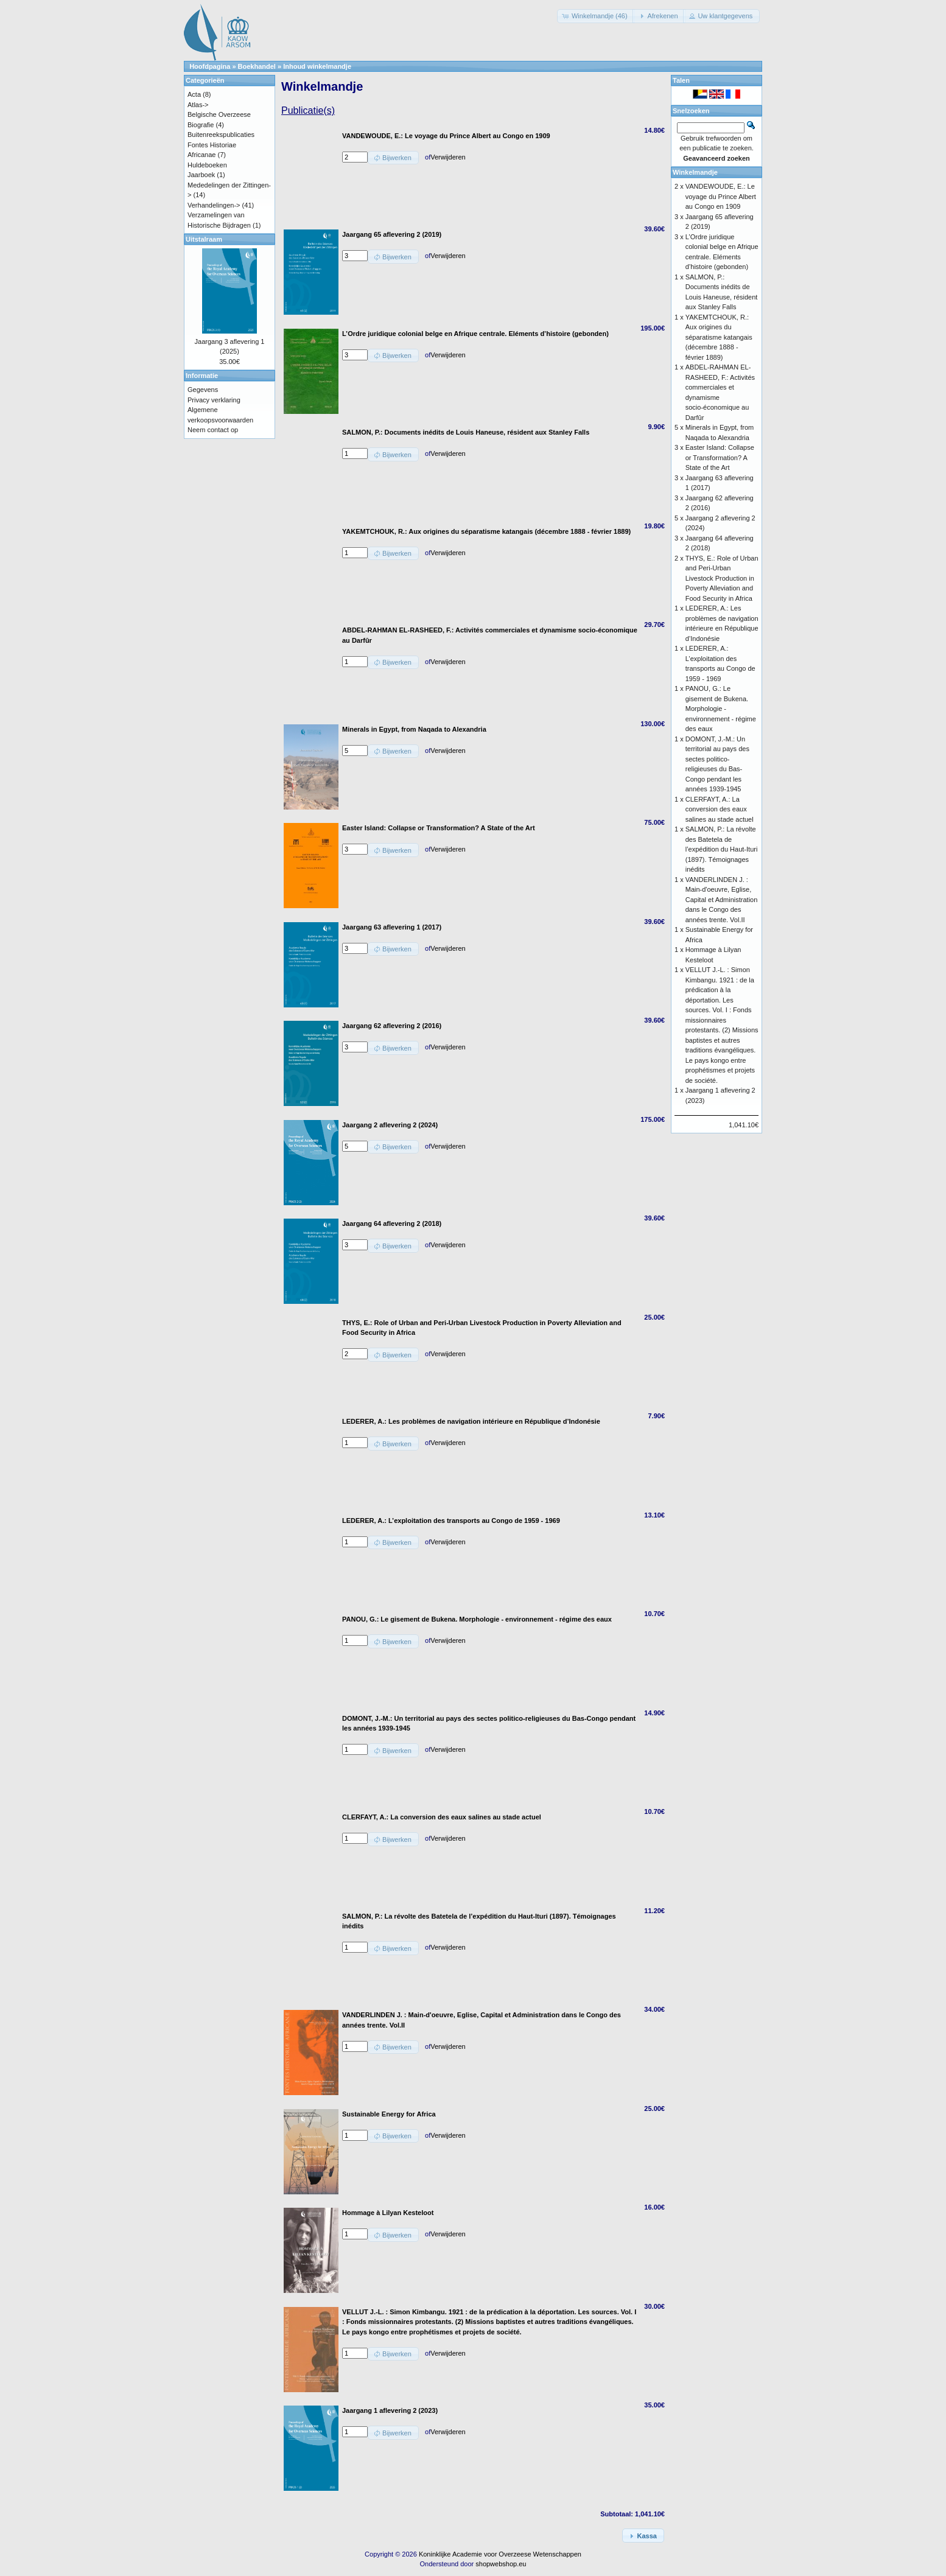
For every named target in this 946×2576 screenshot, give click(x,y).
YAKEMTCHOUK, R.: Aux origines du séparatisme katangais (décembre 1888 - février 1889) (718, 337)
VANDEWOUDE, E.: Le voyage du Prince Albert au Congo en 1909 (720, 196)
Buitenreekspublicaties (220, 134)
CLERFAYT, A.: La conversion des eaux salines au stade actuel (719, 809)
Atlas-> (198, 104)
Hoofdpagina (209, 66)
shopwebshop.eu (500, 2563)
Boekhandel (257, 66)
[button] (596, 16)
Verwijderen (447, 157)
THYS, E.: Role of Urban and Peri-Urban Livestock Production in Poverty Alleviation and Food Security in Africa (722, 578)
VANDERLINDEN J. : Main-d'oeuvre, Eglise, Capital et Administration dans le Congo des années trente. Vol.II (721, 899)
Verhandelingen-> (213, 205)
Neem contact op (212, 429)
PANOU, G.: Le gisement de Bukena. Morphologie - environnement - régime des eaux (720, 708)
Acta (194, 94)
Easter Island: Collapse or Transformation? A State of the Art (719, 457)
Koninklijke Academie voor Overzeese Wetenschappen (500, 2554)
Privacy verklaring (213, 400)
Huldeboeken (207, 165)
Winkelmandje (695, 172)
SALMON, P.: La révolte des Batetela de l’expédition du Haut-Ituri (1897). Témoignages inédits (721, 849)
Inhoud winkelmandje (317, 66)
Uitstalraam (204, 239)
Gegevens (202, 389)
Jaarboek (201, 174)
